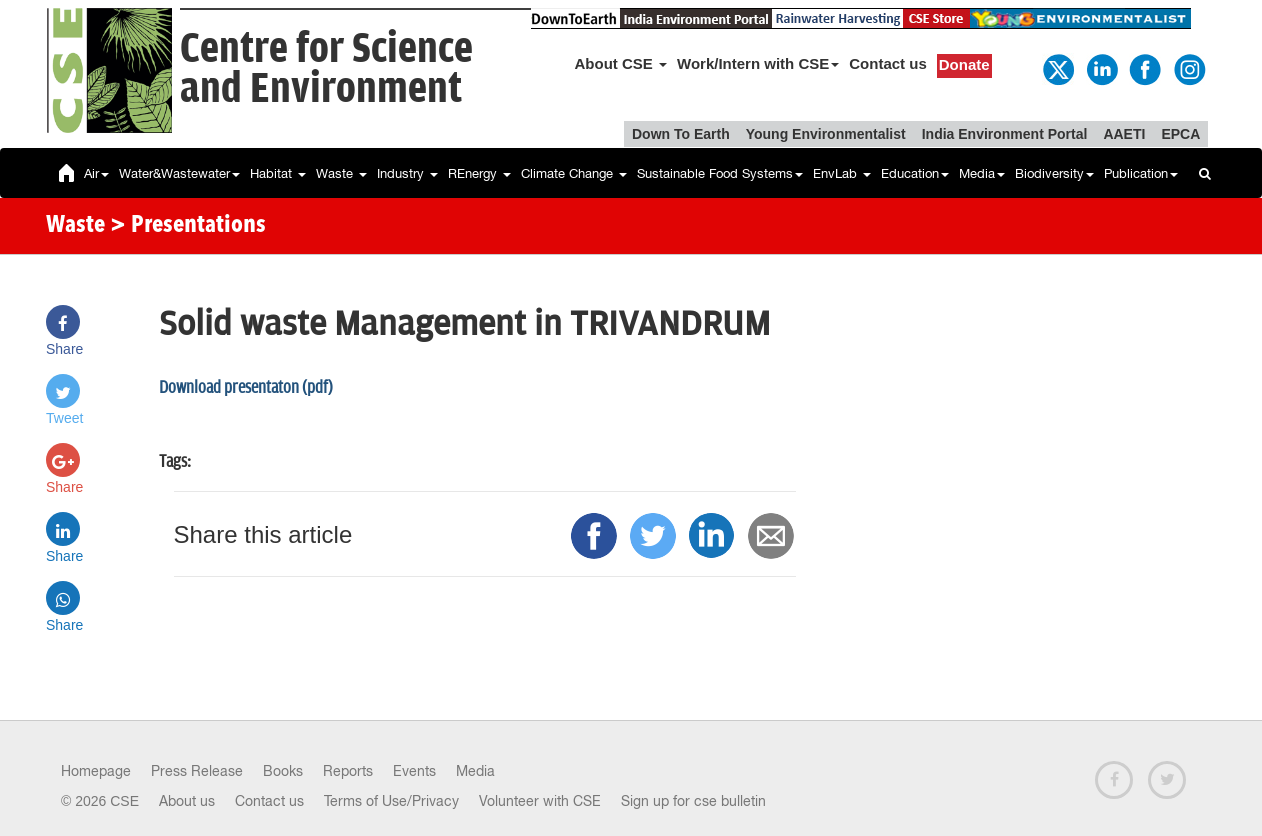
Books (283, 771)
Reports (348, 771)
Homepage (96, 771)
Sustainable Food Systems (720, 173)
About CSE (621, 63)
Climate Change (574, 173)
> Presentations (188, 226)
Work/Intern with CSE (758, 63)
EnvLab (842, 173)
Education (915, 173)
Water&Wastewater (179, 173)
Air (96, 173)
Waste (341, 173)
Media (982, 173)
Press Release (197, 771)
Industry (407, 173)
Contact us (888, 63)
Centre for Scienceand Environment (326, 69)
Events (414, 771)
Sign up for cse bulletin (693, 801)
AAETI (1124, 134)
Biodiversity (1054, 173)
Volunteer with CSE (540, 801)
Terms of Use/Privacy (391, 801)
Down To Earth (681, 134)
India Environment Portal (1005, 134)
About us (187, 801)
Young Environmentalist (826, 134)
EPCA (1180, 134)
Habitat (278, 173)
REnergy (479, 173)
